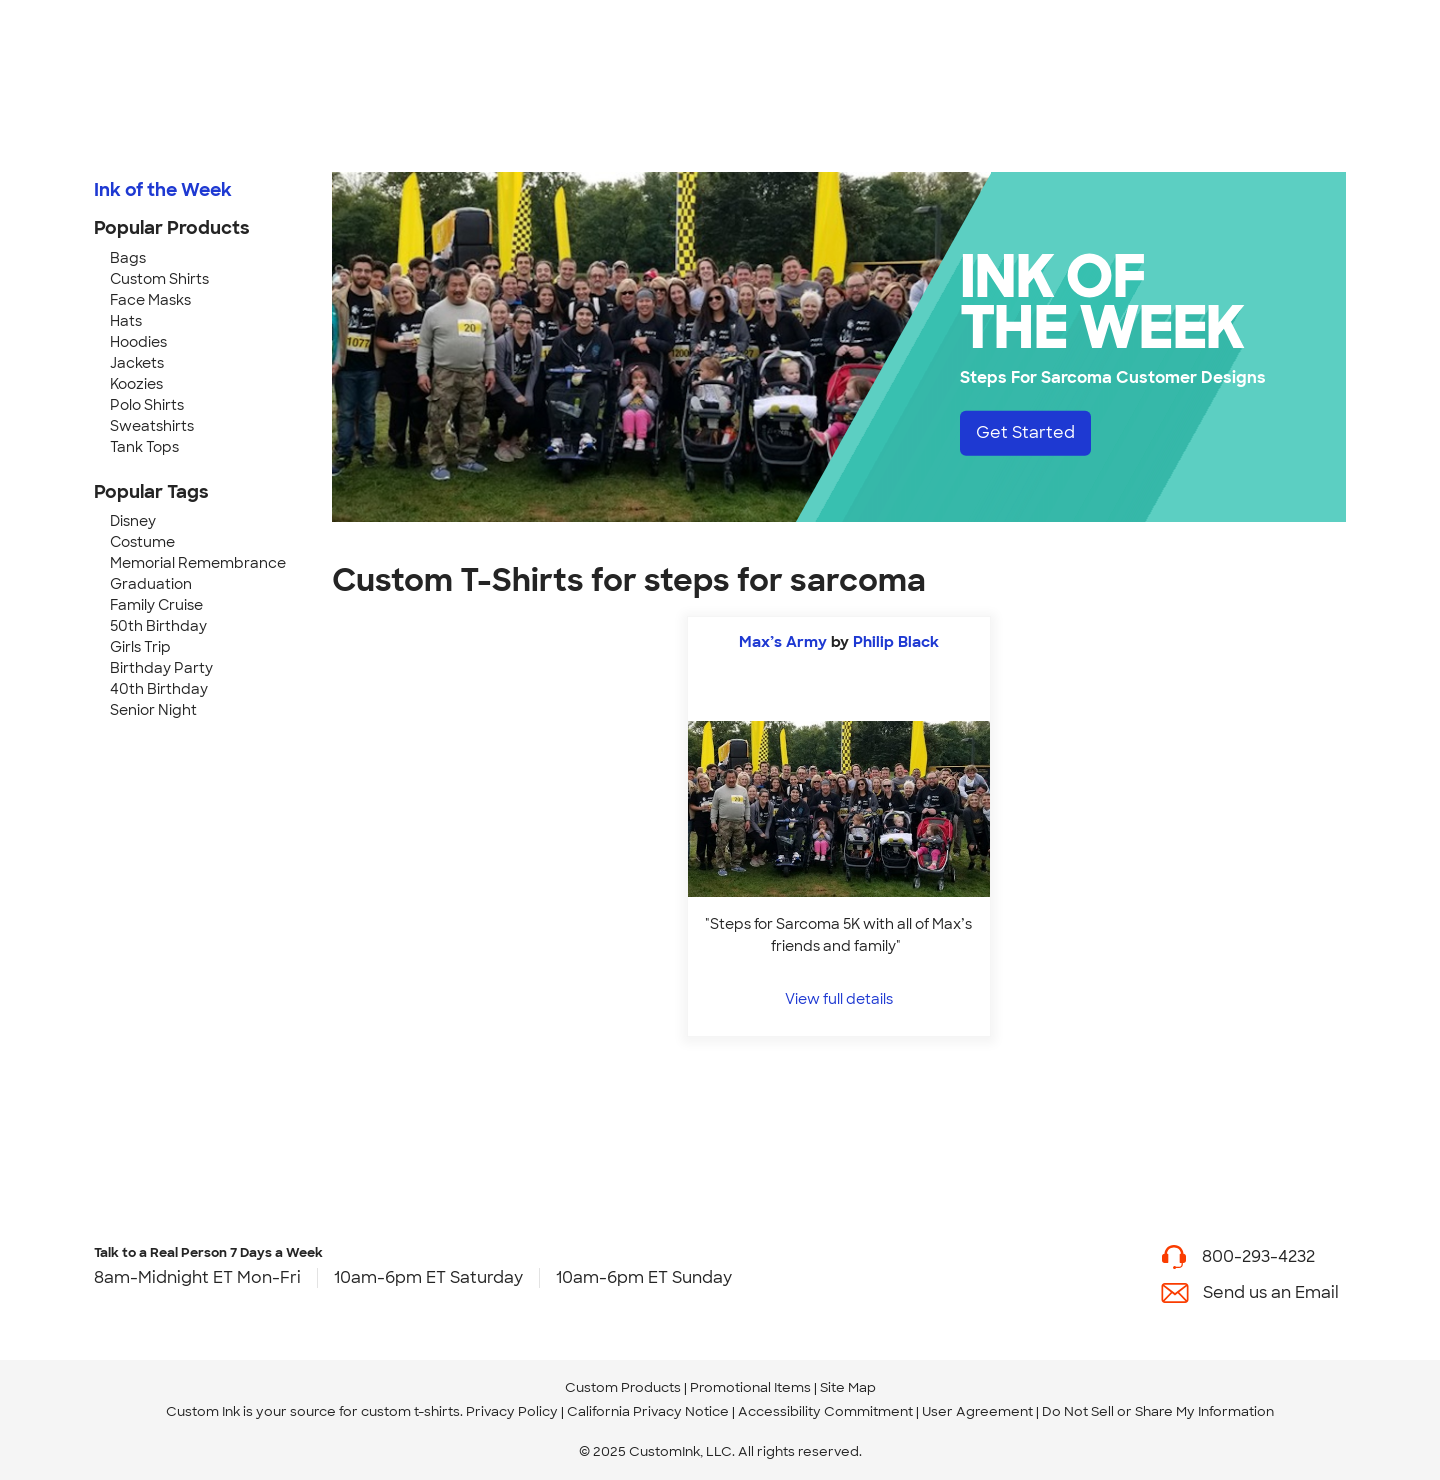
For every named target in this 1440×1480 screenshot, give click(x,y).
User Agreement (977, 1411)
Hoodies (138, 342)
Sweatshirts (152, 426)
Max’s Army (783, 642)
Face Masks (150, 300)
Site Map (848, 1387)
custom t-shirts (410, 1411)
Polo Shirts (147, 405)
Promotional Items (750, 1387)
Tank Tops (144, 447)
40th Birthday (159, 689)
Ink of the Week (163, 190)
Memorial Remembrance (198, 563)
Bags (128, 258)
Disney (133, 521)
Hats (126, 321)
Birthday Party (161, 668)
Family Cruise (156, 605)
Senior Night (153, 710)
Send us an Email (1271, 1292)
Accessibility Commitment (825, 1411)
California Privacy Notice (648, 1411)
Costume (142, 542)
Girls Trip (140, 647)
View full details (839, 998)
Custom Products (623, 1387)
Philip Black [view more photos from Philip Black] (896, 642)
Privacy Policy (512, 1411)
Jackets (137, 363)
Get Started (1025, 432)
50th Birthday (158, 626)
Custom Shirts (159, 279)
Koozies (136, 384)
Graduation (151, 584)
